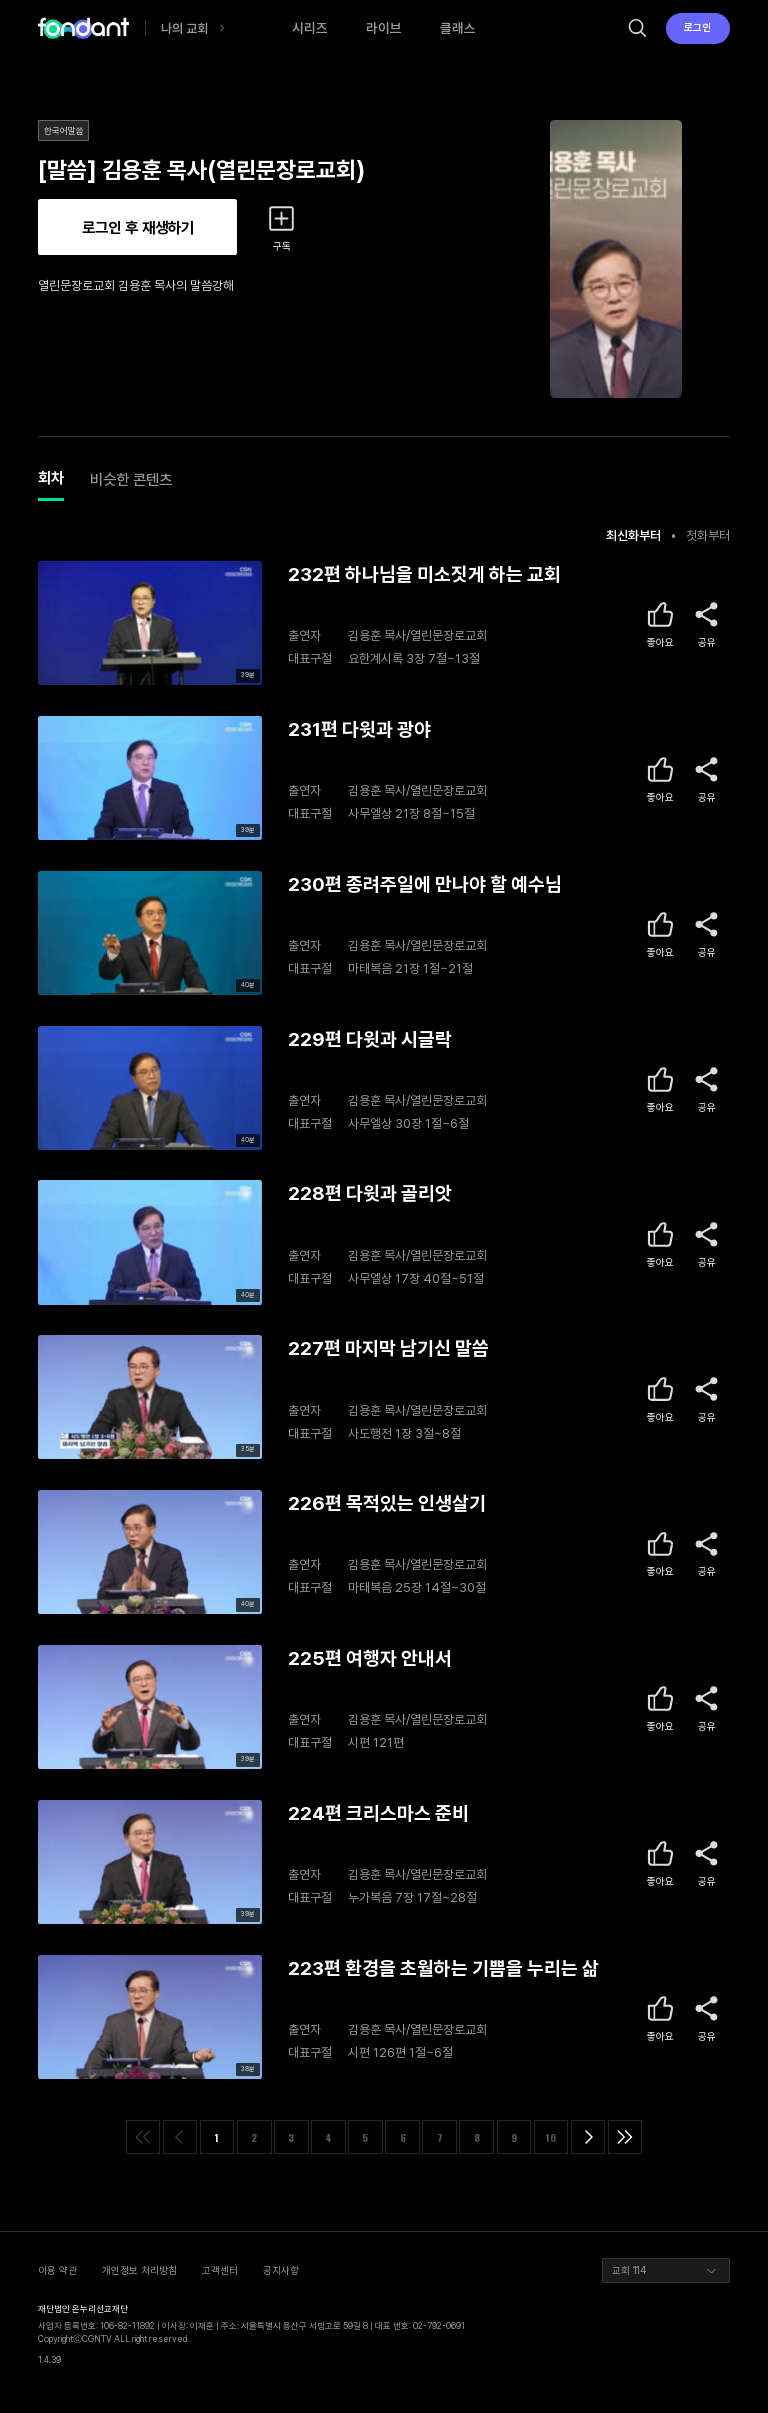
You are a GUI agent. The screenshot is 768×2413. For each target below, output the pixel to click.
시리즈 (310, 28)
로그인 (697, 27)
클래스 (458, 28)
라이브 (384, 28)
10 (551, 2137)
